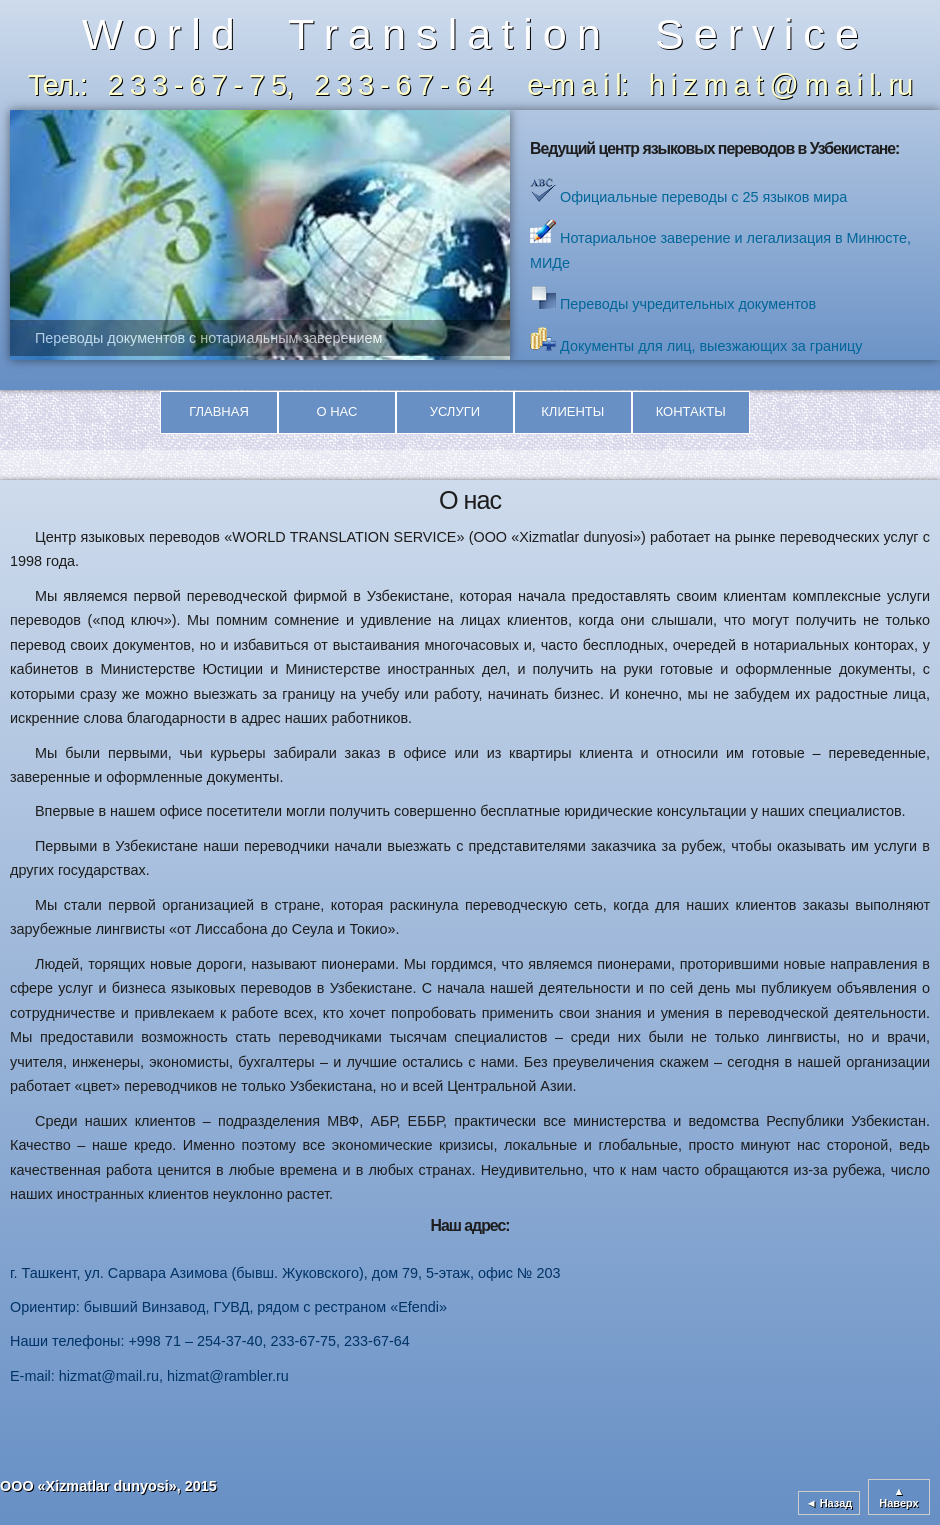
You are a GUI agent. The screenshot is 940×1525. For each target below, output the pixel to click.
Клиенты (572, 411)
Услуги (455, 411)
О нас (336, 411)
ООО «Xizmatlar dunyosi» (88, 1486)
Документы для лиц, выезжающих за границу (709, 346)
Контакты (691, 411)
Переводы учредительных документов (686, 304)
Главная (219, 411)
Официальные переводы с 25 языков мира (701, 197)
